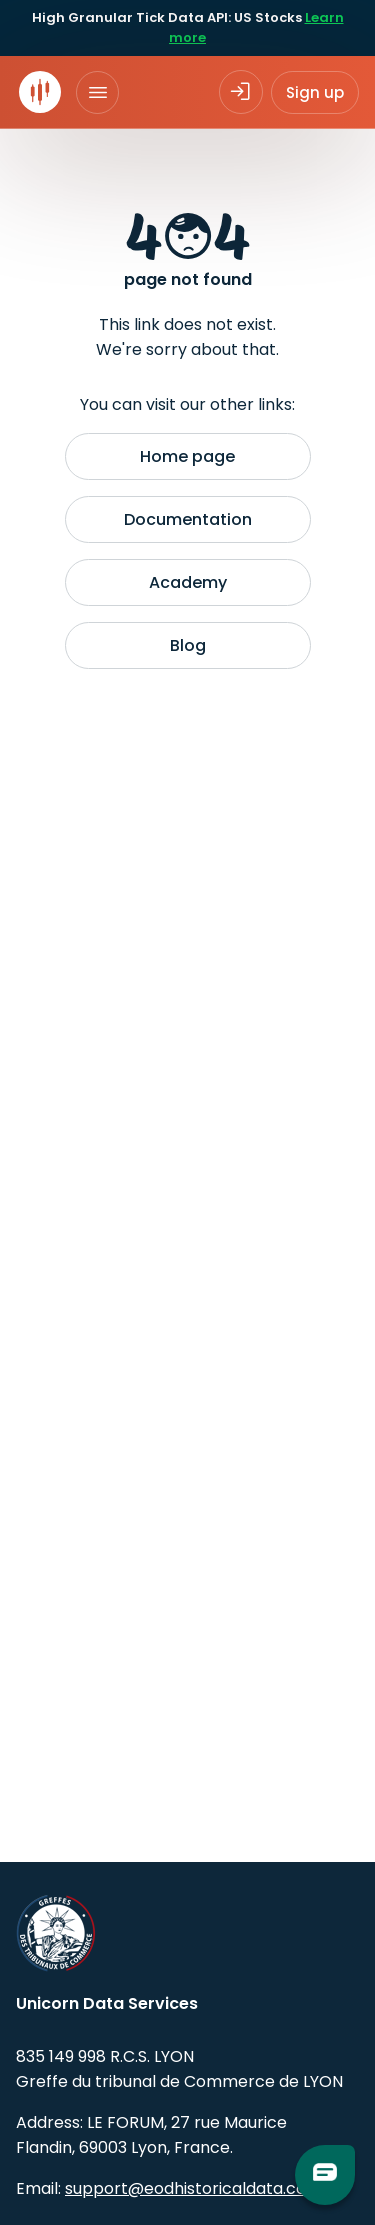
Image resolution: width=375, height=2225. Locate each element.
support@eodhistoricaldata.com (193, 2188)
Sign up (315, 92)
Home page (187, 456)
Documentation (188, 519)
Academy (188, 582)
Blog (188, 645)
